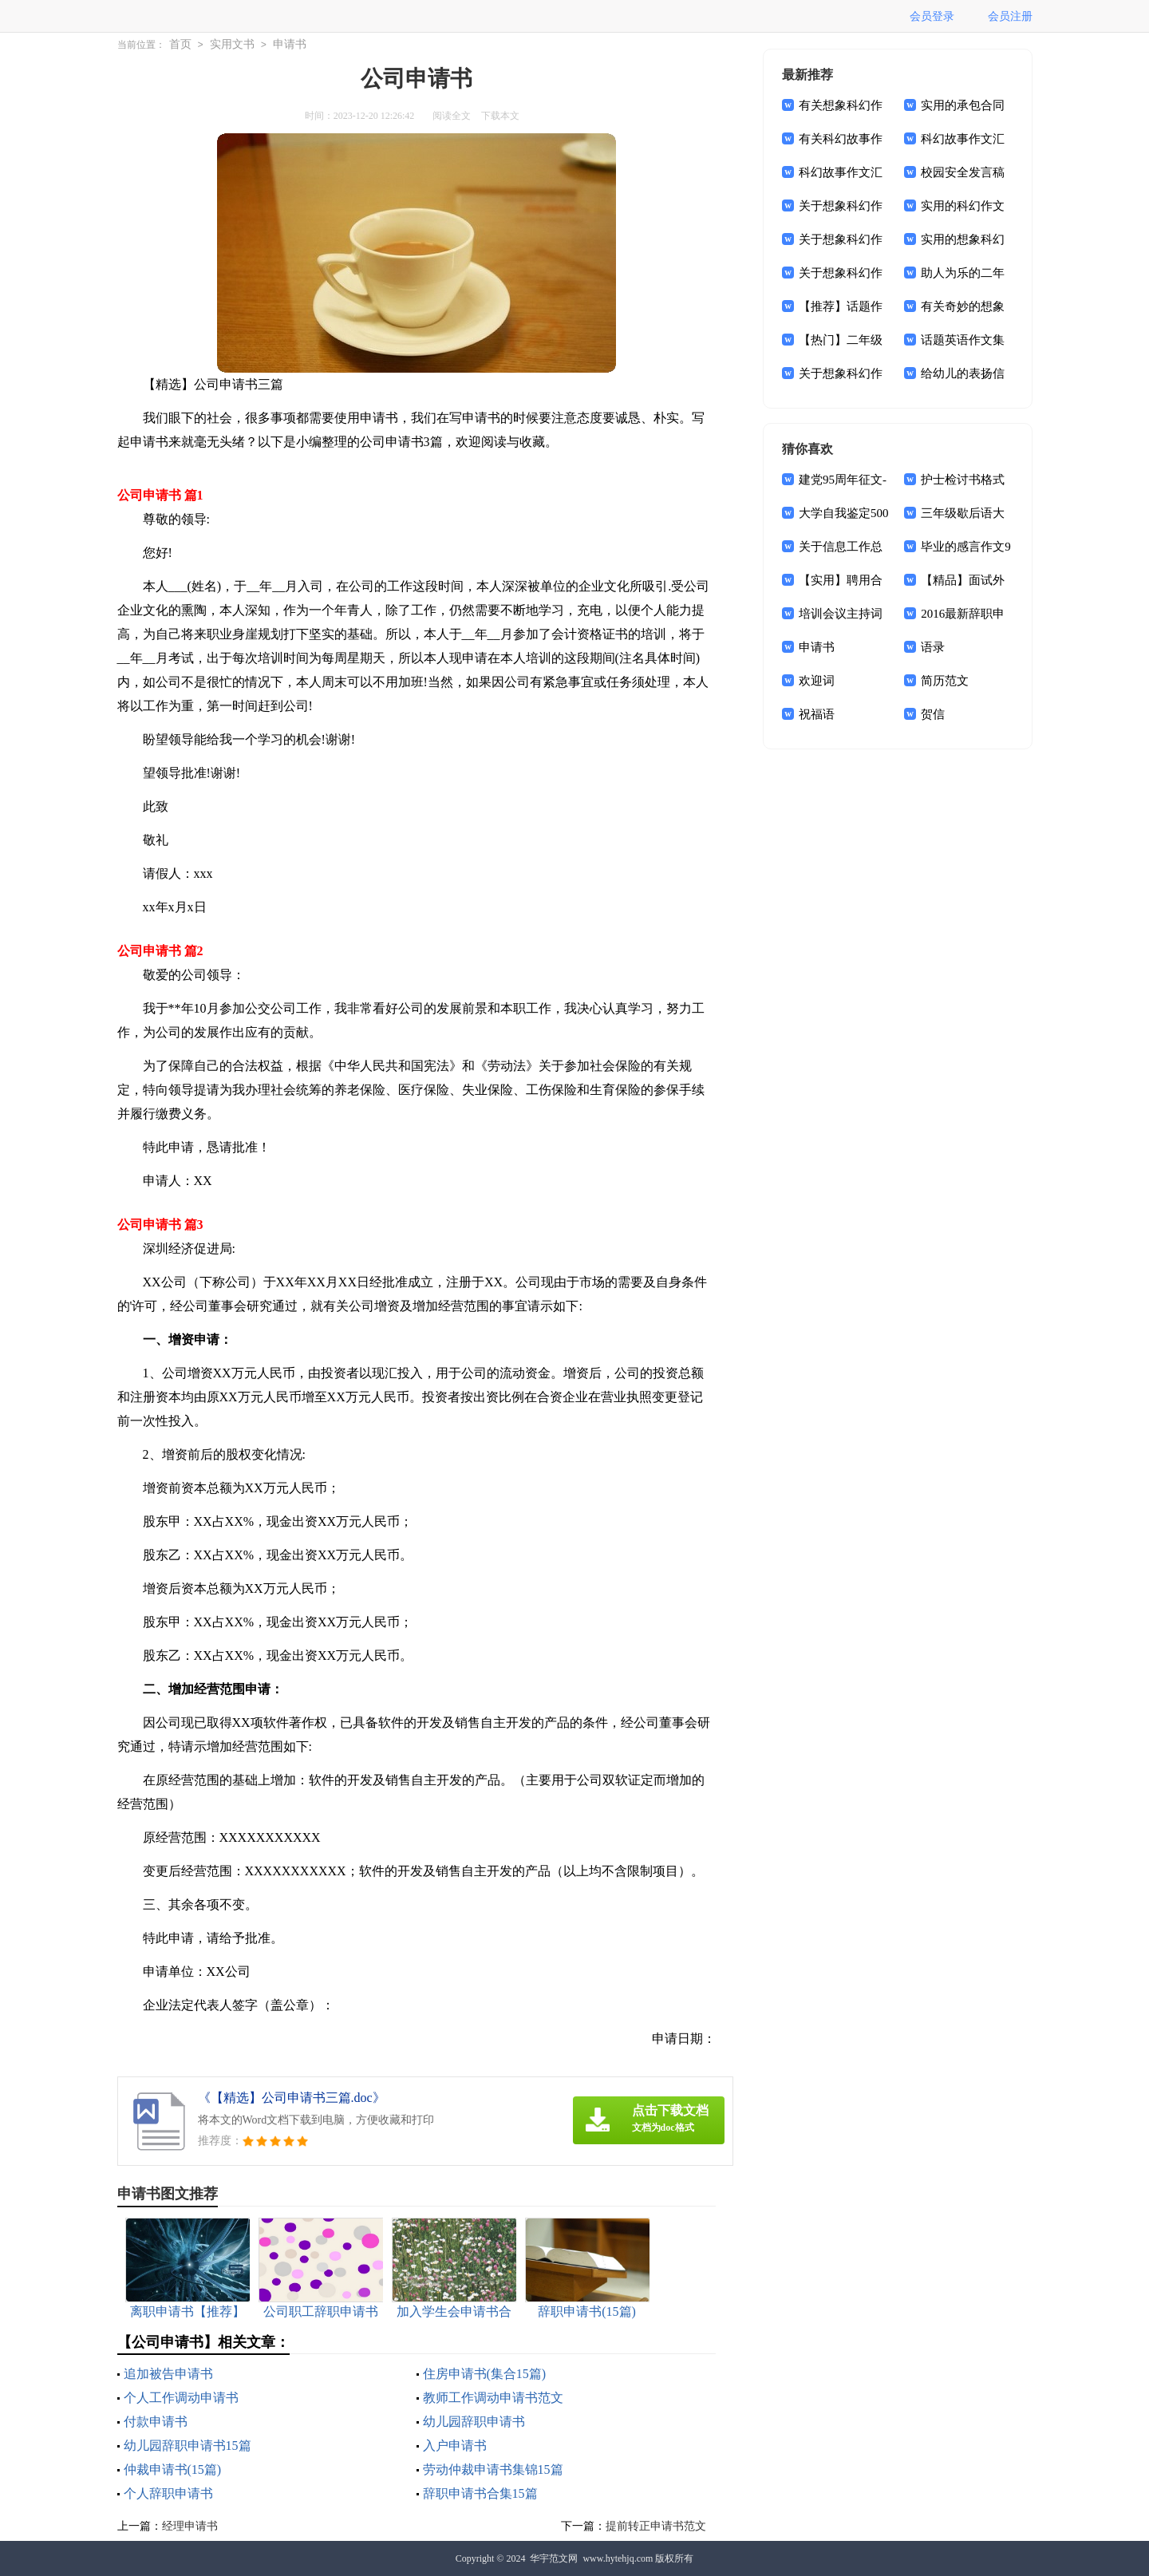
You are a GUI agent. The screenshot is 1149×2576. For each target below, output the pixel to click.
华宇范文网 (554, 2558)
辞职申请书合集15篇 (480, 2493)
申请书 (289, 44)
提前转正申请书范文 (656, 2526)
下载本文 (500, 115)
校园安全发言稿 (963, 172)
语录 (933, 647)
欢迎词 (817, 680)
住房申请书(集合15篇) (485, 2373)
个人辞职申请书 (168, 2493)
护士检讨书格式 (963, 479)
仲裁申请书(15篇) (173, 2469)
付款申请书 (156, 2421)
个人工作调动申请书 (181, 2397)
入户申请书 (455, 2445)
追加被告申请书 (168, 2373)
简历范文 (945, 680)
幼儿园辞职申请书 (474, 2421)
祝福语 (817, 714)
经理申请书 (190, 2526)
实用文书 (232, 44)
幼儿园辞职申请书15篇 (187, 2445)
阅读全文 (451, 115)
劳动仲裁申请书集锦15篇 (493, 2469)
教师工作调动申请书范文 (493, 2397)
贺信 (933, 714)
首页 (180, 44)
